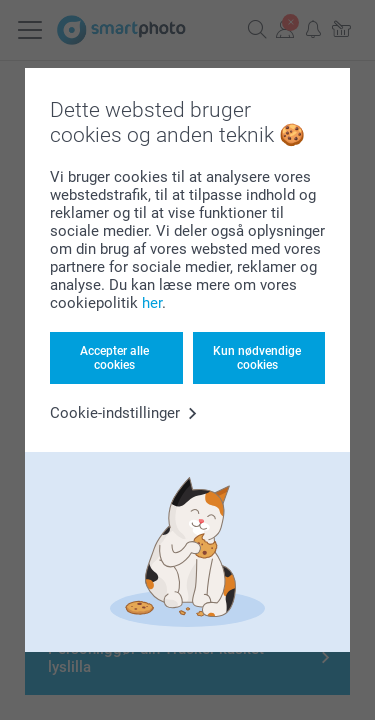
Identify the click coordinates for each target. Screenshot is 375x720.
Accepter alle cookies (114, 358)
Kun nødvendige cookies (257, 358)
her (152, 303)
